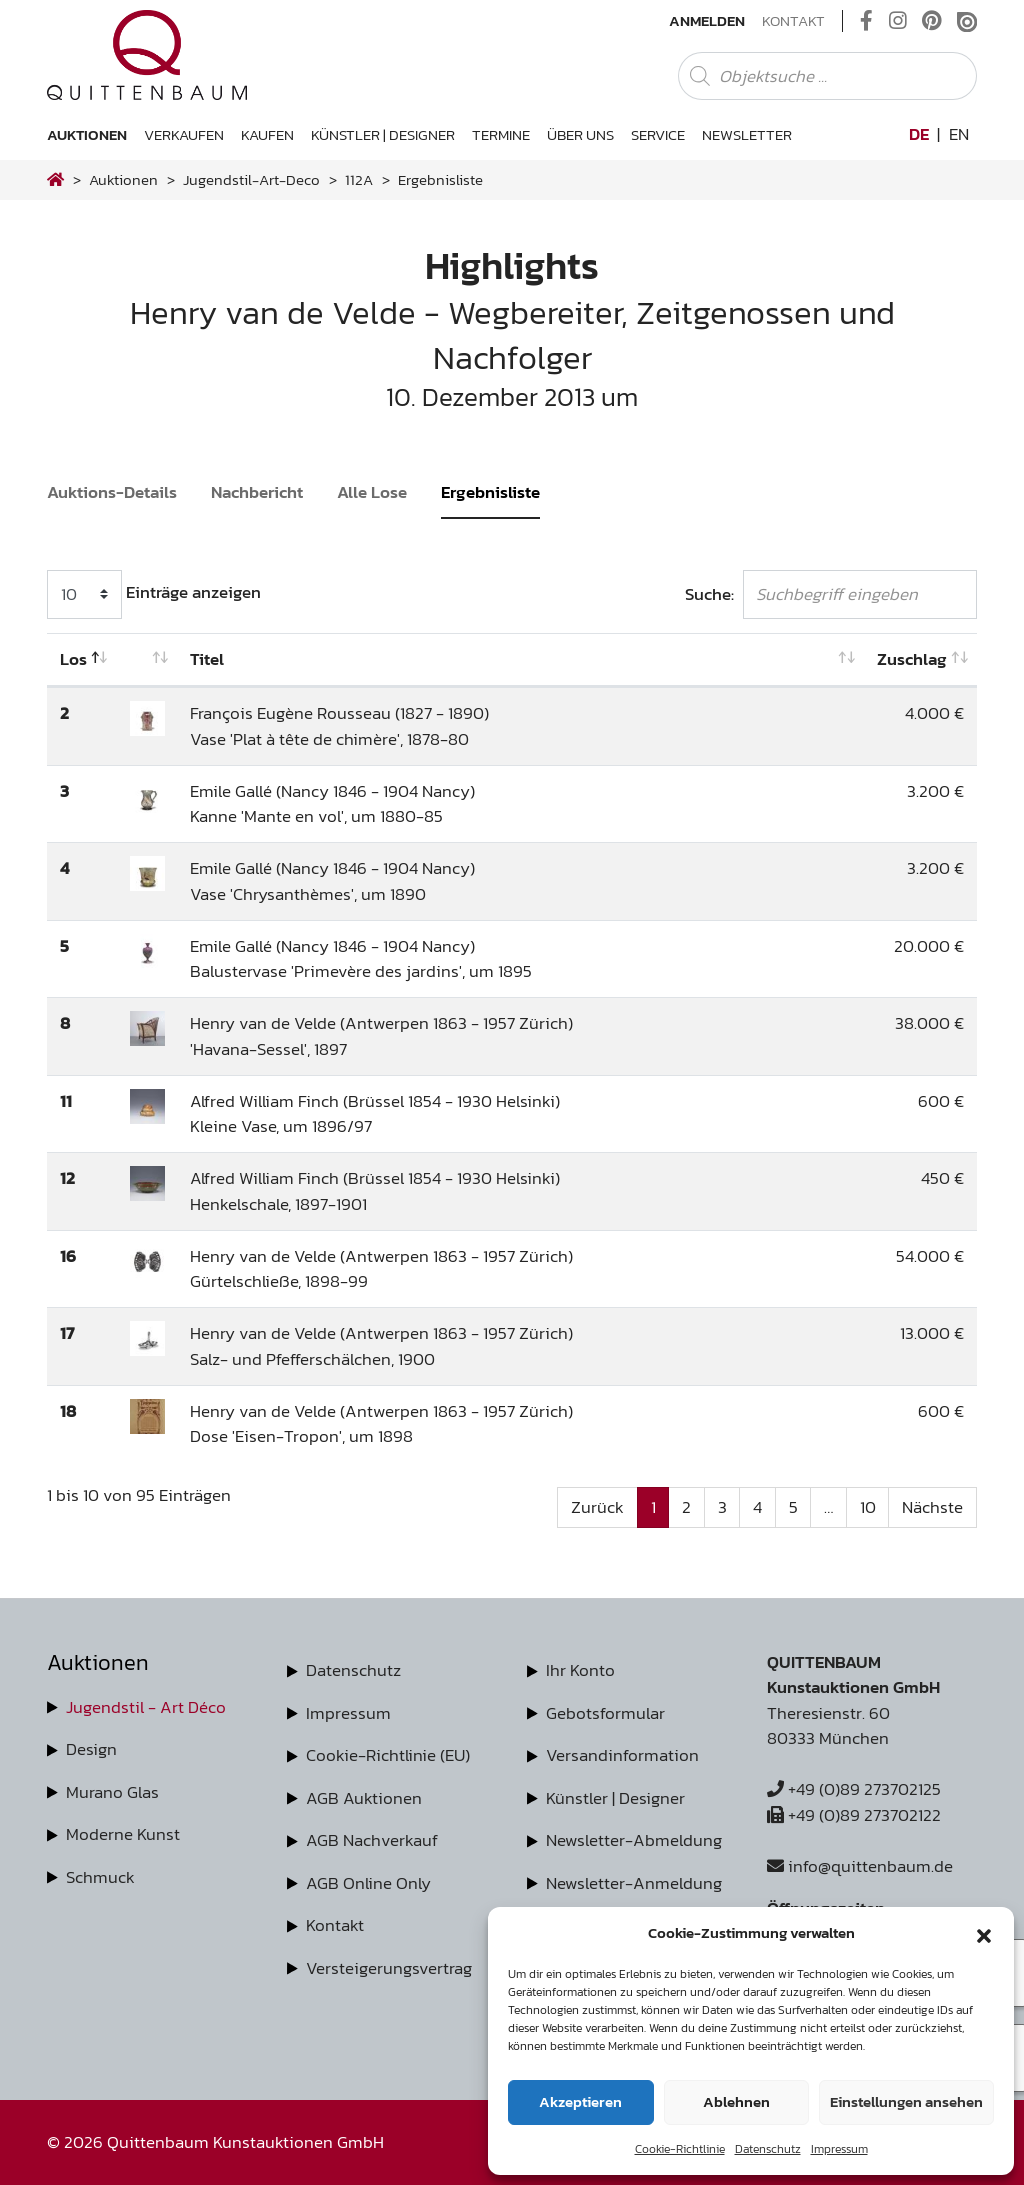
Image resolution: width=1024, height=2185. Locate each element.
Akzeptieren (580, 2101)
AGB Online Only (368, 1883)
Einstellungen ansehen (906, 2101)
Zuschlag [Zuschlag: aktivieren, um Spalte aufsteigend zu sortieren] (912, 659)
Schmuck (100, 1877)
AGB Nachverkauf (372, 1840)
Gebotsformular (605, 1713)
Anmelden (707, 21)
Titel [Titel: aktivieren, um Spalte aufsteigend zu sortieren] (207, 659)
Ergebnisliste (490, 492)
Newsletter (747, 134)
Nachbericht (257, 492)
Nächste (932, 1507)
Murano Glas (112, 1792)
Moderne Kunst (123, 1834)
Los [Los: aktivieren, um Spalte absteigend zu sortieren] (73, 659)
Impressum (839, 2149)
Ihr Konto (580, 1670)
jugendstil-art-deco (251, 179)
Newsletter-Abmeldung (634, 1840)
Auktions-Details (112, 492)
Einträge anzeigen (154, 594)
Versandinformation (622, 1755)
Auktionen (87, 134)
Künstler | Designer (383, 134)
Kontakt (793, 21)
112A (359, 179)
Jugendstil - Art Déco (146, 1707)
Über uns (580, 134)
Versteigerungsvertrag (389, 1968)
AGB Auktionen (364, 1798)
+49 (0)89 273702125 (854, 1789)
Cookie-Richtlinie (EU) (388, 1755)
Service (658, 134)
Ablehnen (736, 2101)
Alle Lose (372, 492)
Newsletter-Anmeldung (634, 1883)
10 (868, 1507)
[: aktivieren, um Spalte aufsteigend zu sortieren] (147, 660)
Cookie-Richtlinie (680, 2149)
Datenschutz (768, 2149)
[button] (984, 1933)
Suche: (831, 594)
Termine (501, 134)
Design (91, 1749)
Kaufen (267, 134)
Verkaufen (184, 134)
